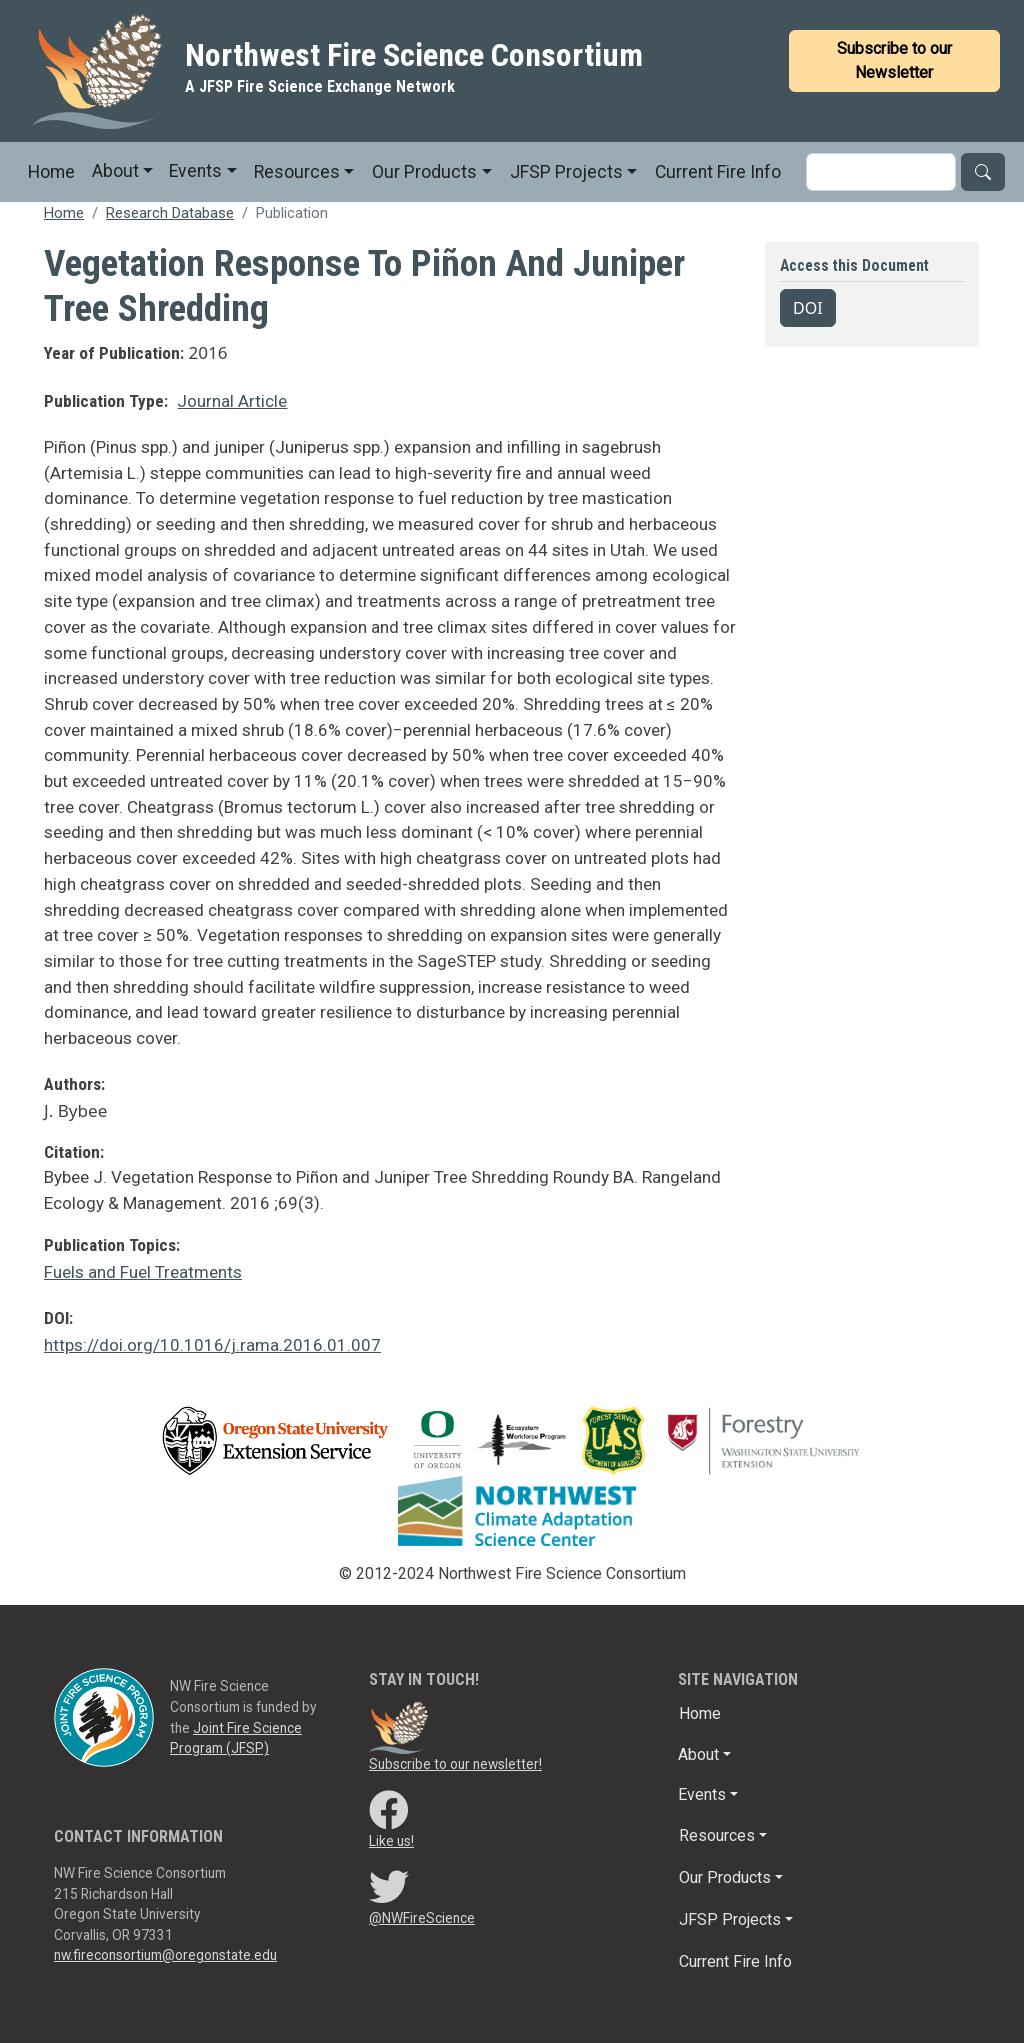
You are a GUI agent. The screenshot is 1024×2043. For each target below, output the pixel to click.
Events (195, 171)
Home (51, 172)
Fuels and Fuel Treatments (143, 1272)
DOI (808, 308)
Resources (297, 172)
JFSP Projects (566, 172)
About (115, 171)
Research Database (170, 213)
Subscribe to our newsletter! (455, 1764)
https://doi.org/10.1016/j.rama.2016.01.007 (212, 1345)
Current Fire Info (718, 172)
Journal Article (232, 401)
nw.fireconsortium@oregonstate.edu (165, 1955)
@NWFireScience (422, 1918)
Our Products (424, 172)
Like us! (391, 1841)
